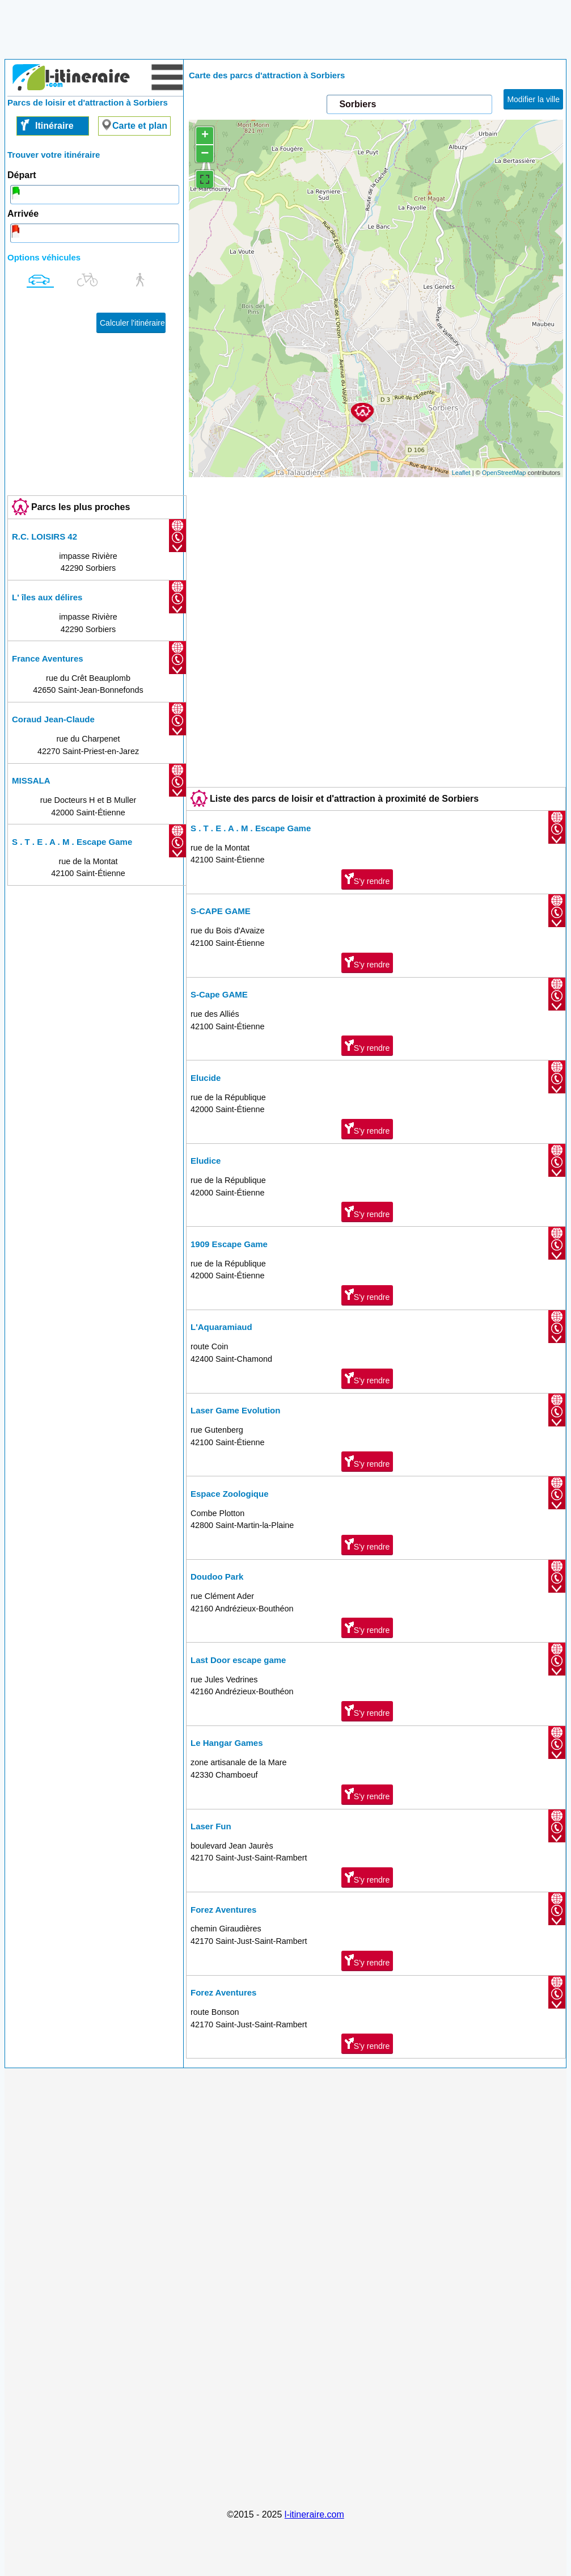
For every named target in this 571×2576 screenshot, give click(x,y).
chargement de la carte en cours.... (374, 298)
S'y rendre (367, 879)
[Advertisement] (286, 33)
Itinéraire (54, 126)
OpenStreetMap (504, 472)
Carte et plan (139, 126)
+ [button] (205, 135)
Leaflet (461, 472)
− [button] (205, 153)
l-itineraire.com (314, 2514)
